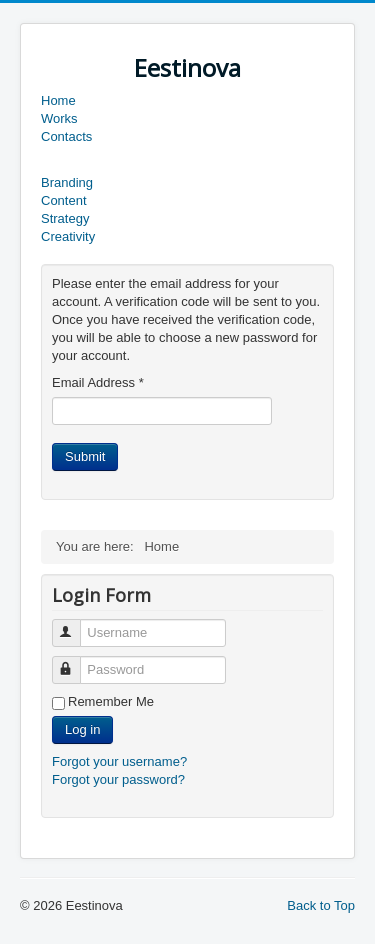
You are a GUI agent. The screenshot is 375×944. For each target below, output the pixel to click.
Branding (67, 182)
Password (75, 661)
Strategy (65, 218)
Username (75, 624)
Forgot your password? (118, 779)
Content (64, 200)
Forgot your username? (119, 761)
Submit (85, 456)
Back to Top (321, 905)
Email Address (98, 382)
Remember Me (111, 701)
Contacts (66, 136)
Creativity (68, 236)
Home (58, 100)
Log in (82, 729)
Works (59, 118)
